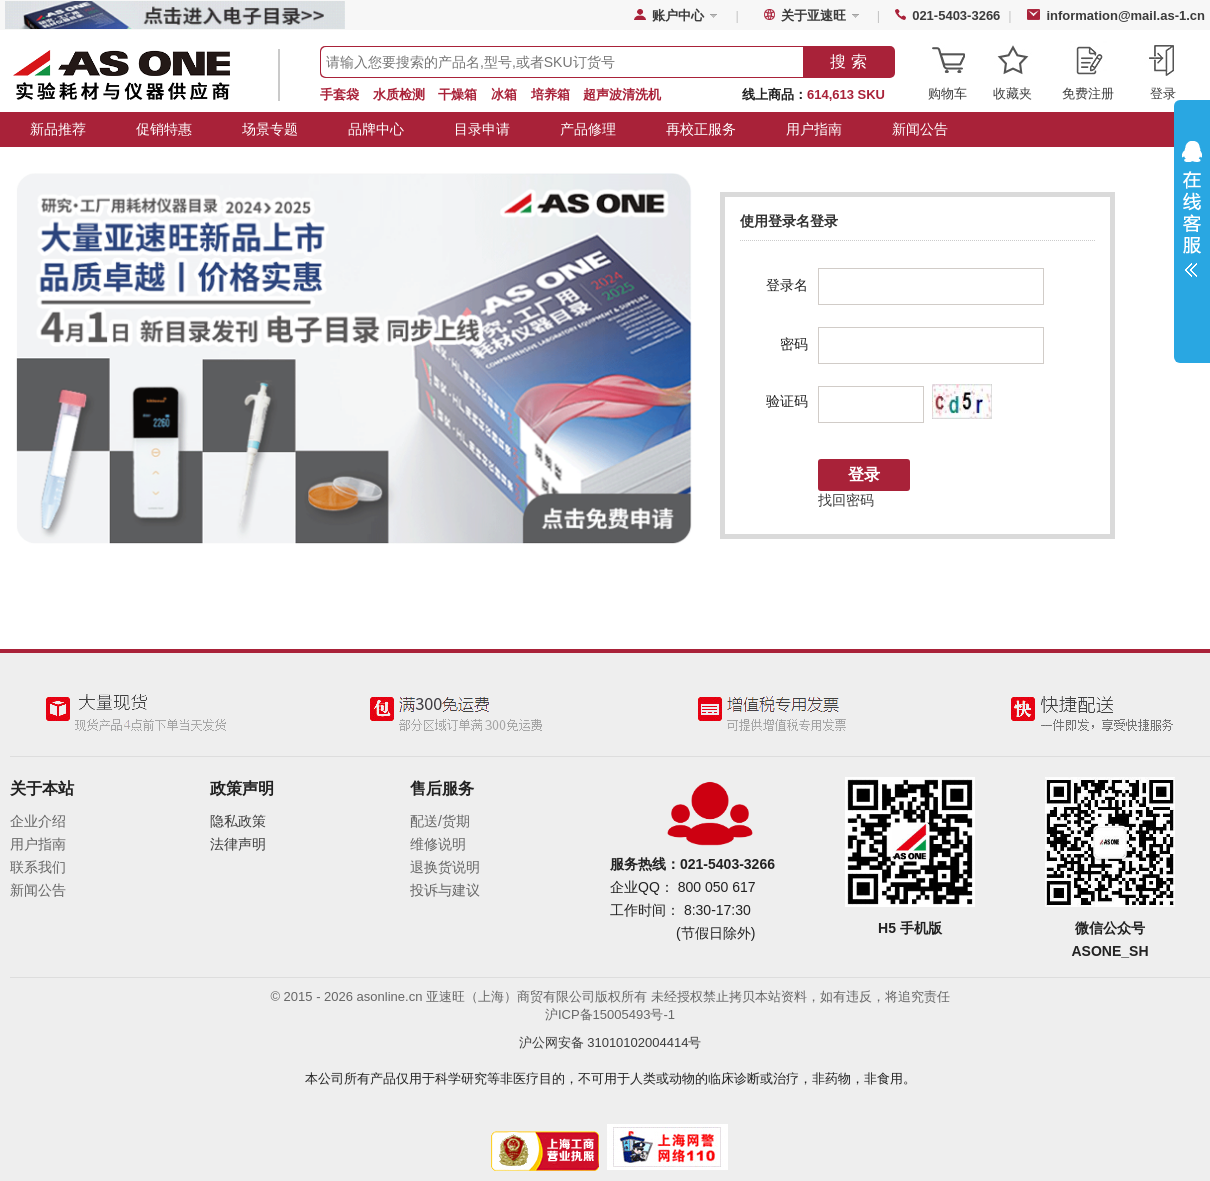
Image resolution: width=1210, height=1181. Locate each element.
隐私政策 (238, 821)
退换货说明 (445, 867)
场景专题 (270, 129)
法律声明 (238, 844)
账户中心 (678, 15)
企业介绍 (38, 821)
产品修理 (588, 129)
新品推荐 (58, 129)
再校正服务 (701, 129)
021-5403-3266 (956, 15)
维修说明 (438, 844)
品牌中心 (376, 129)
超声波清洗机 (622, 94)
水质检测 (399, 94)
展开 (1192, 214)
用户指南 (814, 129)
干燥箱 (457, 94)
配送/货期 (440, 821)
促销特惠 (164, 129)
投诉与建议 (445, 890)
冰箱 (504, 94)
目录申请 (482, 129)
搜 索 (848, 61)
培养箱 (550, 94)
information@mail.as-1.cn (1125, 15)
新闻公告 (920, 129)
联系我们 (38, 867)
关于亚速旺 (813, 15)
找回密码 (846, 500)
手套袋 (339, 94)
